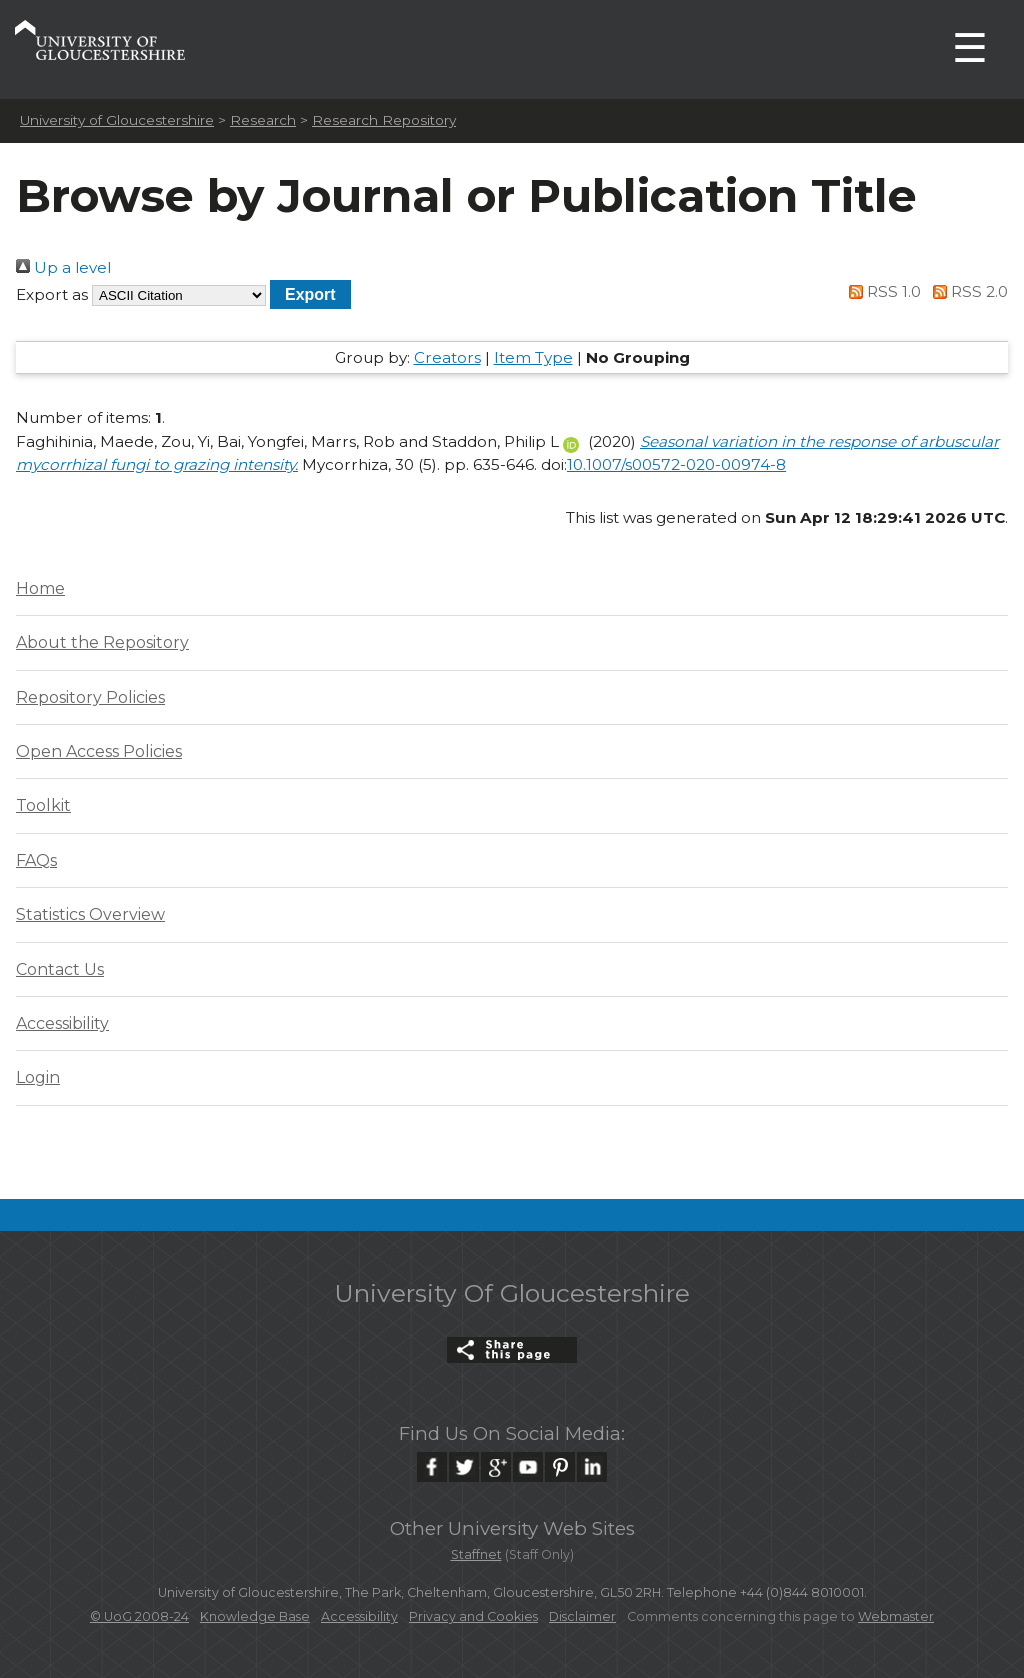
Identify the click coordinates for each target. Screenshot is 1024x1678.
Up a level (63, 267)
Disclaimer (582, 1616)
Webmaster (896, 1616)
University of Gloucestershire (117, 120)
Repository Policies (90, 697)
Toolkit (43, 805)
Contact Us (60, 969)
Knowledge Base (255, 1616)
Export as (52, 294)
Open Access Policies (99, 751)
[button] (310, 294)
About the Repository (102, 642)
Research (263, 120)
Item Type (533, 357)
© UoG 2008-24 (139, 1616)
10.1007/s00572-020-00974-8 (676, 464)
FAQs (36, 860)
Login (38, 1077)
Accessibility (62, 1023)
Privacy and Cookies (473, 1616)
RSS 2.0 (966, 291)
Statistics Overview (90, 914)
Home (40, 588)
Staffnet (476, 1554)
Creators (447, 357)
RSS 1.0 (882, 291)
